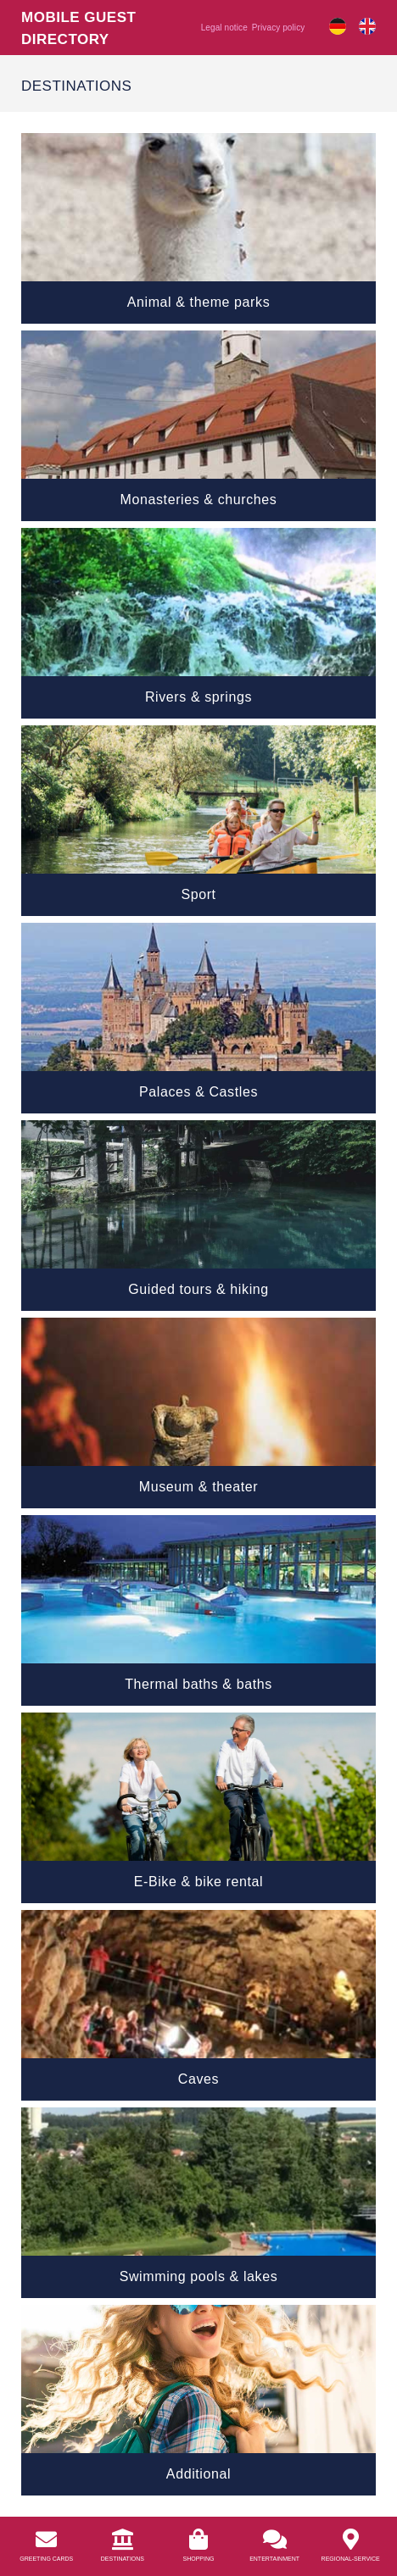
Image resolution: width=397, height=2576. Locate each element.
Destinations (122, 2558)
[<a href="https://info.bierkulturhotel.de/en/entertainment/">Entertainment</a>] (274, 2539)
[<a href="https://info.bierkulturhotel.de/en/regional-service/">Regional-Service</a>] (350, 2539)
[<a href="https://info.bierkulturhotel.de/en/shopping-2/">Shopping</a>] (198, 2539)
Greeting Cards (46, 2558)
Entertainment (274, 2558)
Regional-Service (351, 2558)
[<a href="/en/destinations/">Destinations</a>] (122, 2539)
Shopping (199, 2558)
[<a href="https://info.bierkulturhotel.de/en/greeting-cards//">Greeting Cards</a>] (46, 2539)
